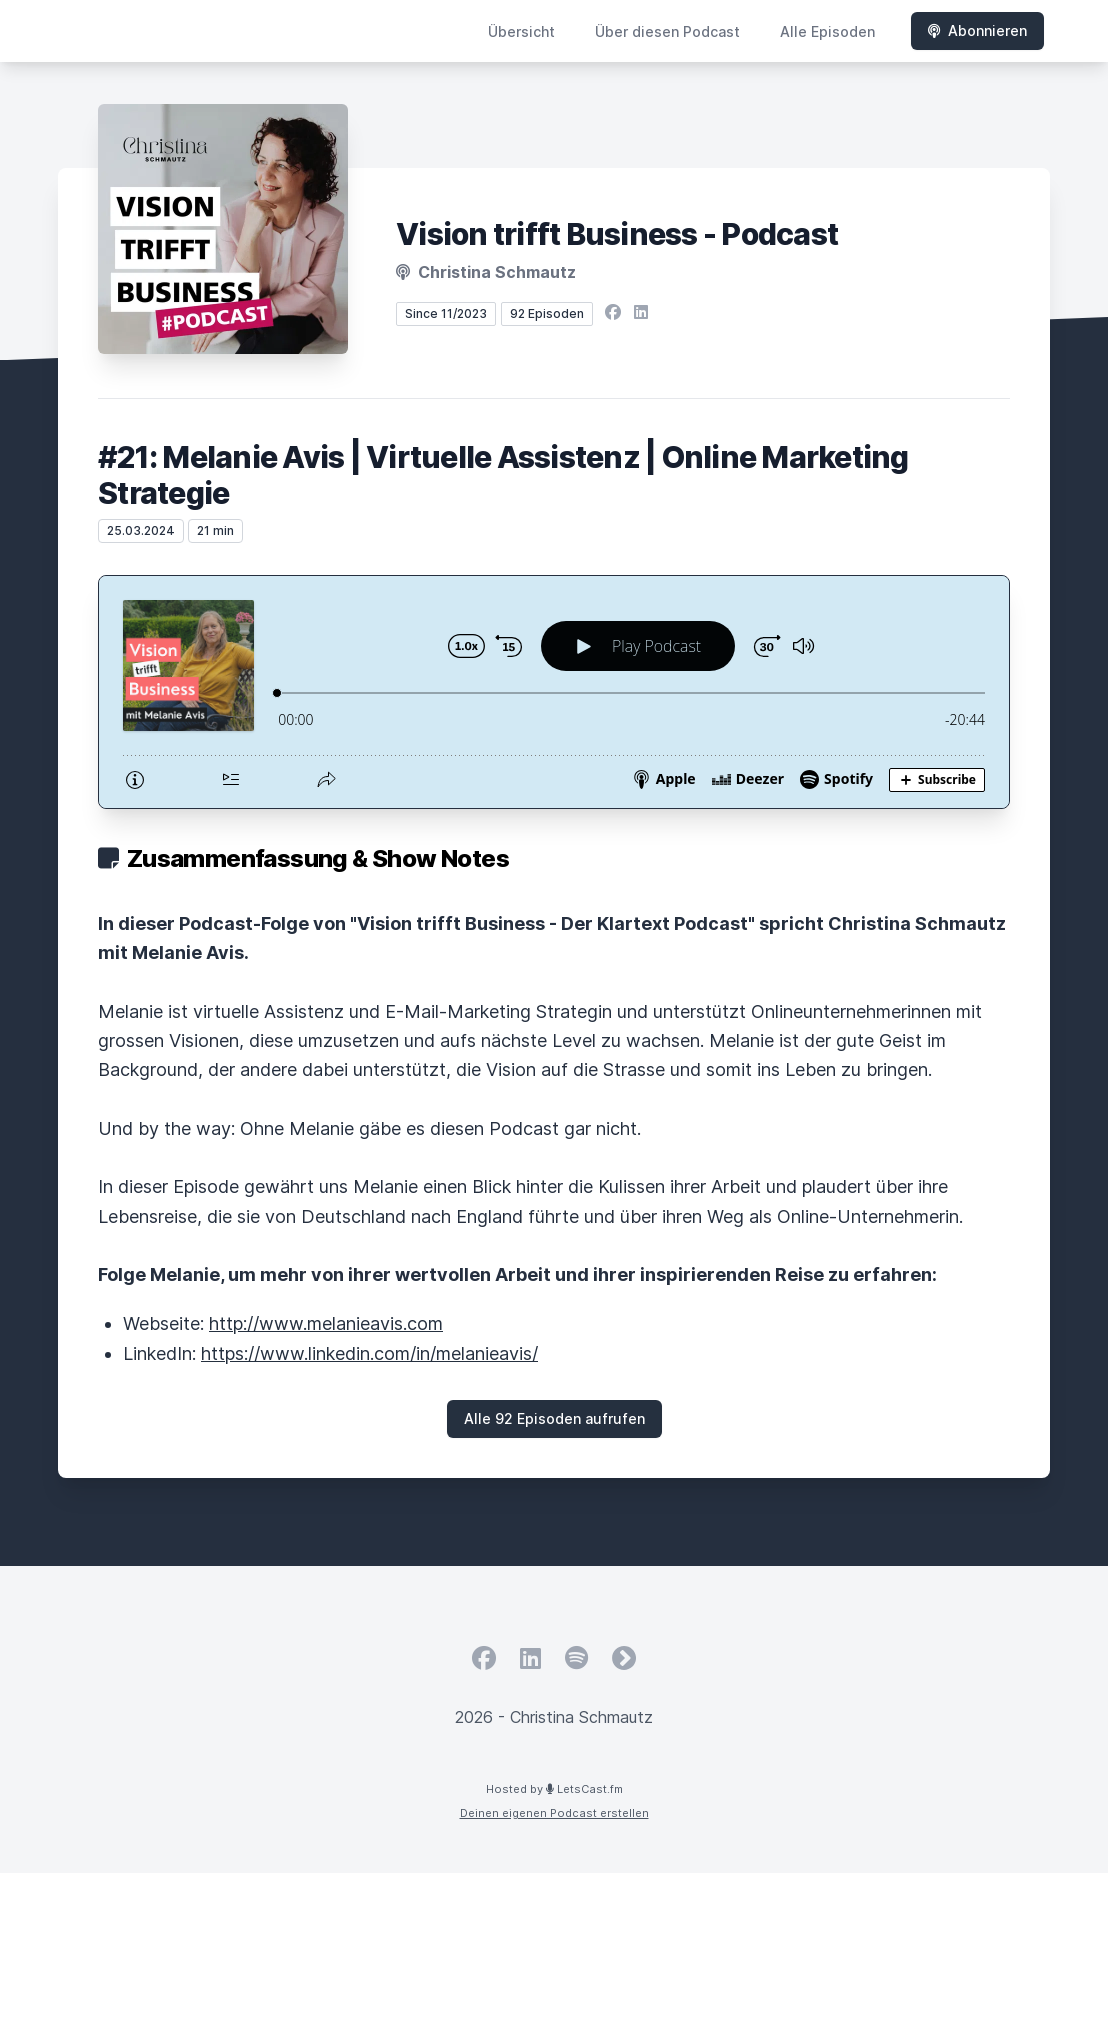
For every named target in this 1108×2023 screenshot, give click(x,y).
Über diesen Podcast (667, 31)
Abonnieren (977, 30)
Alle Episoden (827, 31)
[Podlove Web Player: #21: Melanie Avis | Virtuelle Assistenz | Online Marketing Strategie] (554, 692)
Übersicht (521, 31)
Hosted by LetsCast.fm (554, 1789)
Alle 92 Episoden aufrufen (554, 1418)
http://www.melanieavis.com (326, 1323)
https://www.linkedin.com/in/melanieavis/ (369, 1353)
